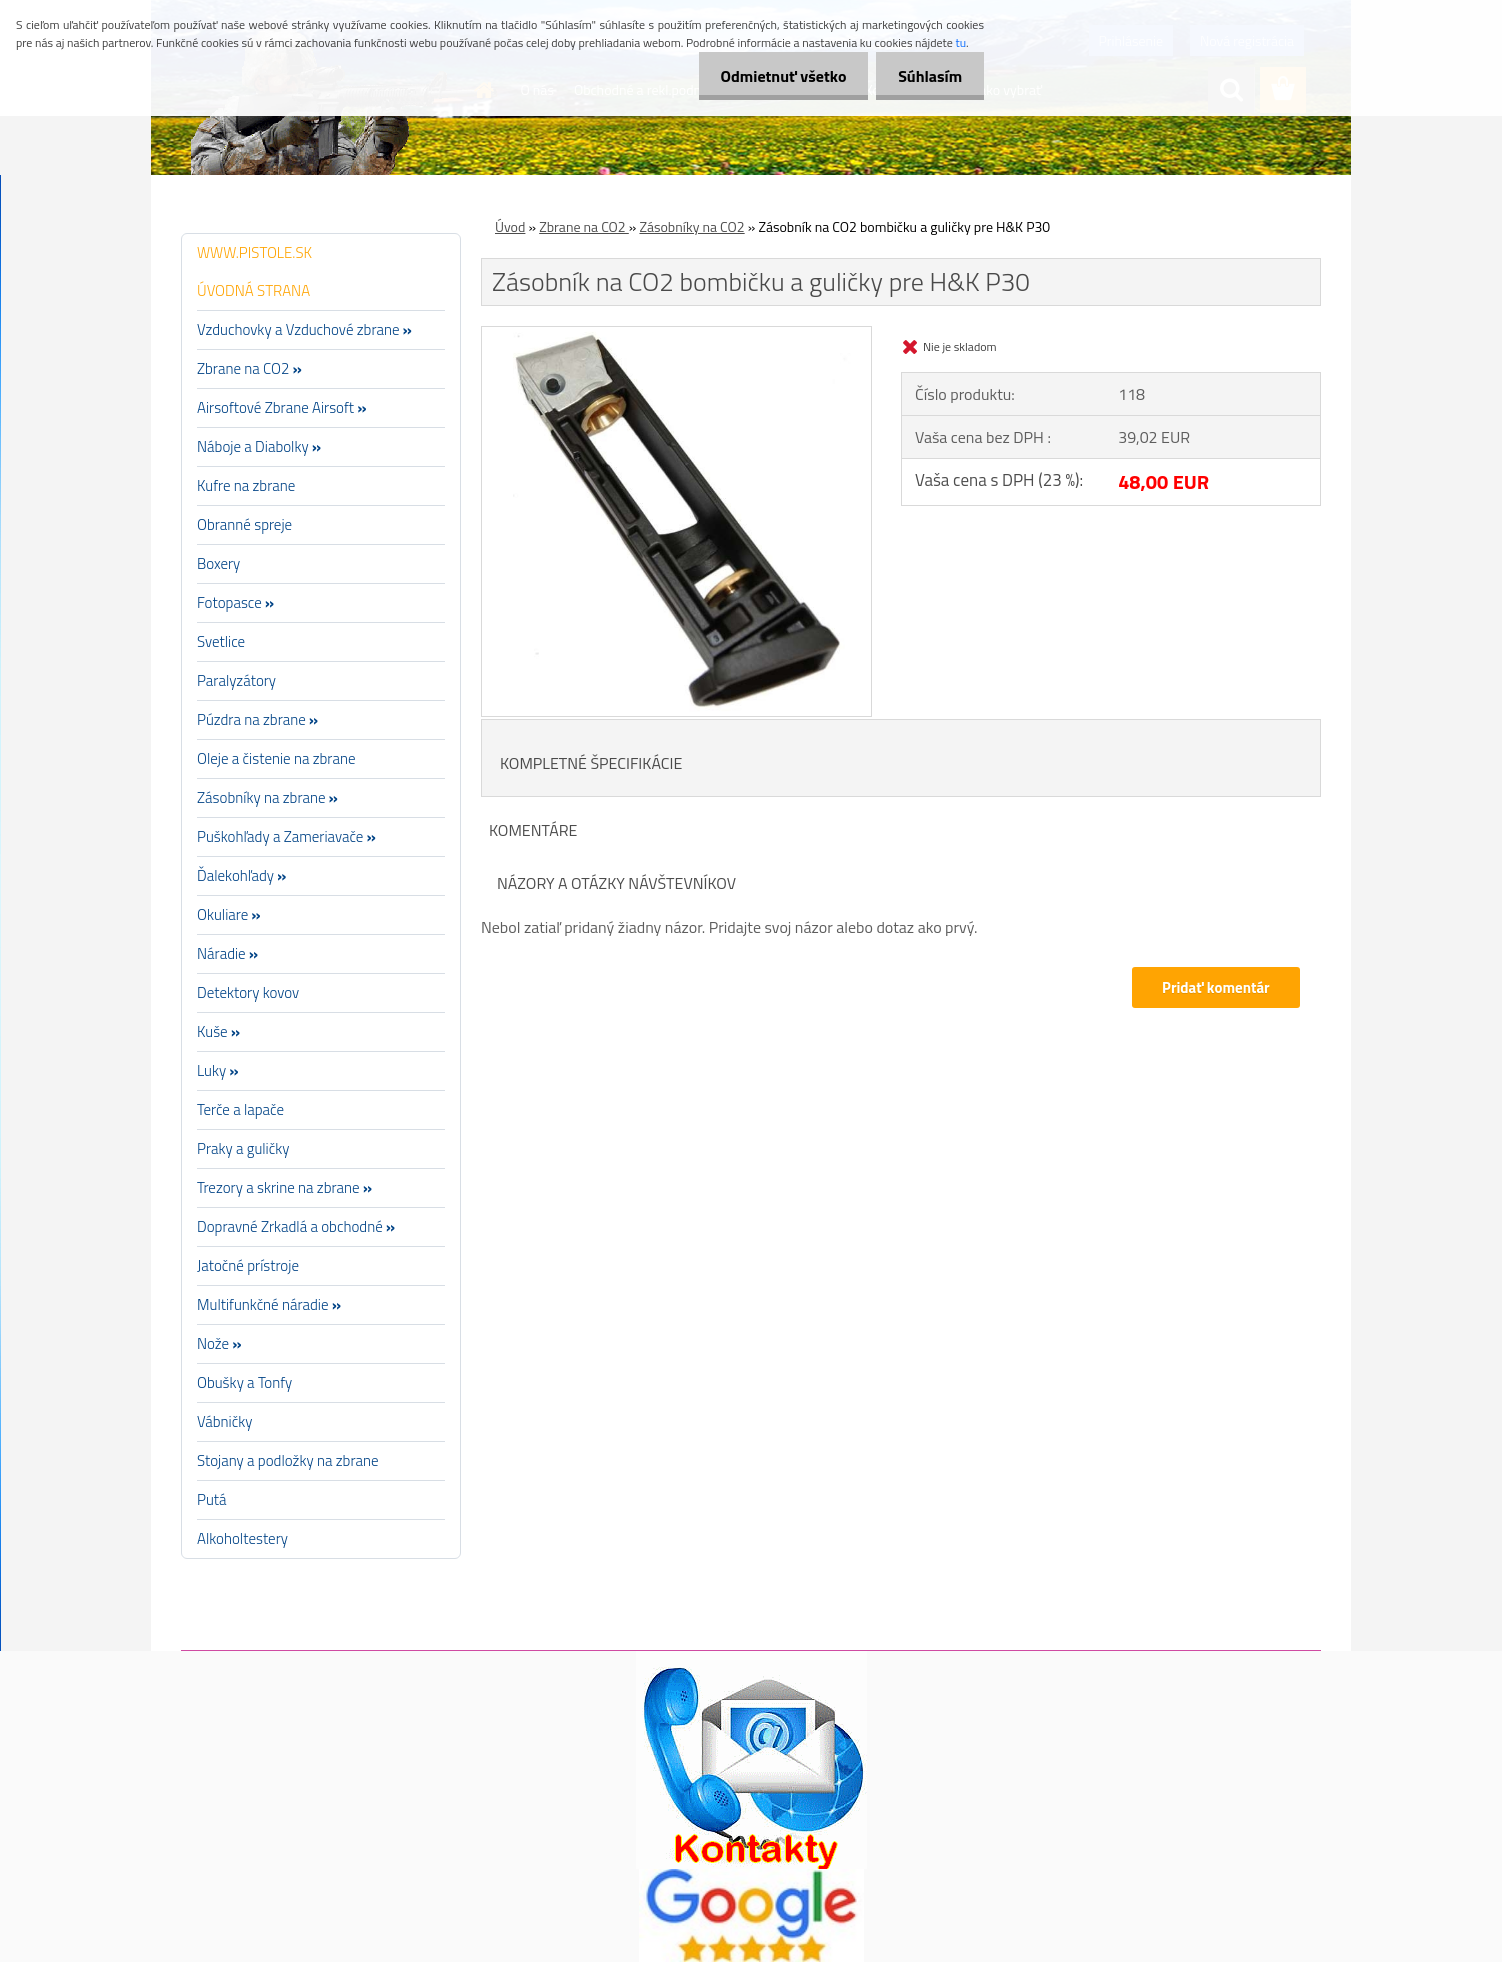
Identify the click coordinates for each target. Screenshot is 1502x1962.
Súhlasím (927, 76)
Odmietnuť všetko (774, 76)
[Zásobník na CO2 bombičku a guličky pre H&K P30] (676, 335)
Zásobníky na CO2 (691, 226)
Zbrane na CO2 (584, 226)
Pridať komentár (1215, 987)
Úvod (510, 226)
